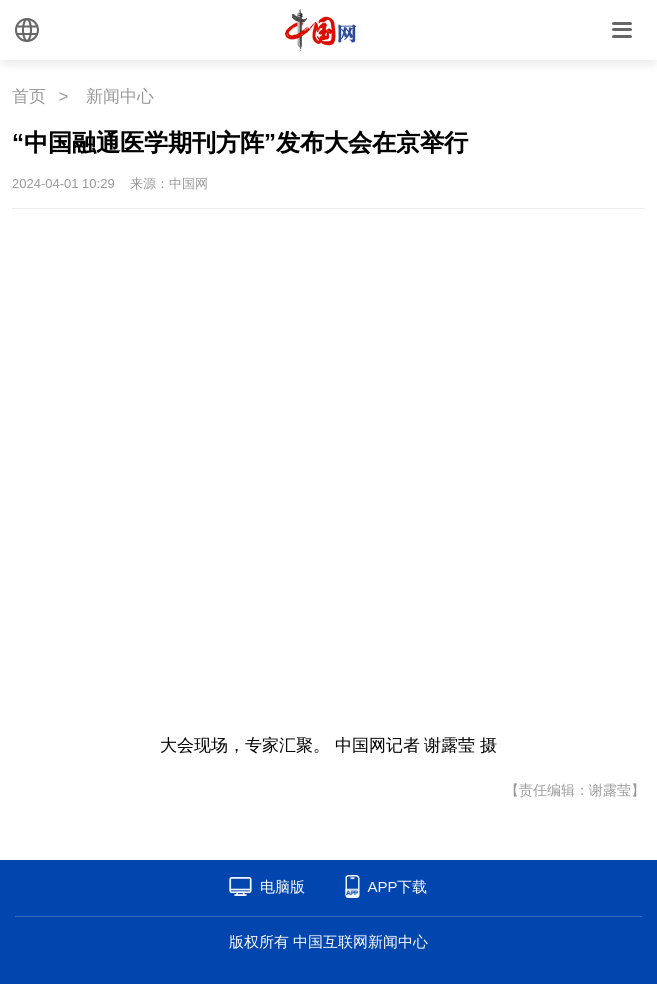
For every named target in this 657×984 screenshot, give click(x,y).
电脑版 (282, 886)
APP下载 (397, 886)
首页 (29, 96)
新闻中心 (120, 96)
